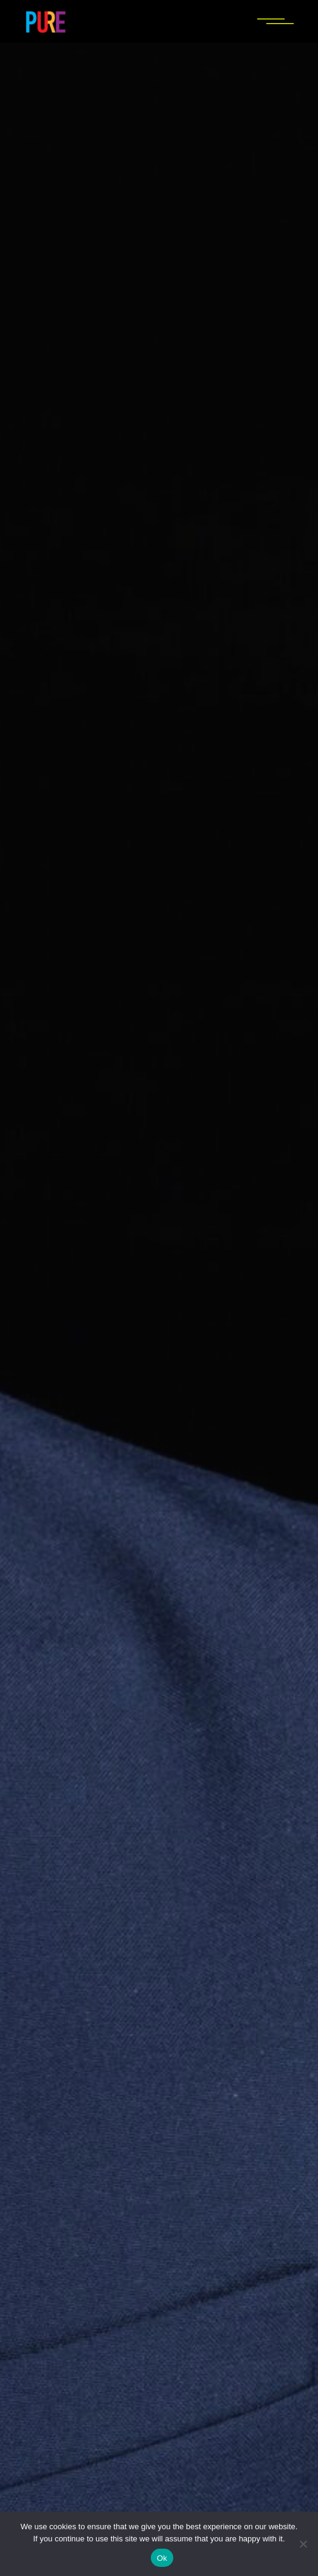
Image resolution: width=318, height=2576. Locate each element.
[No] (303, 2544)
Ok (162, 2558)
